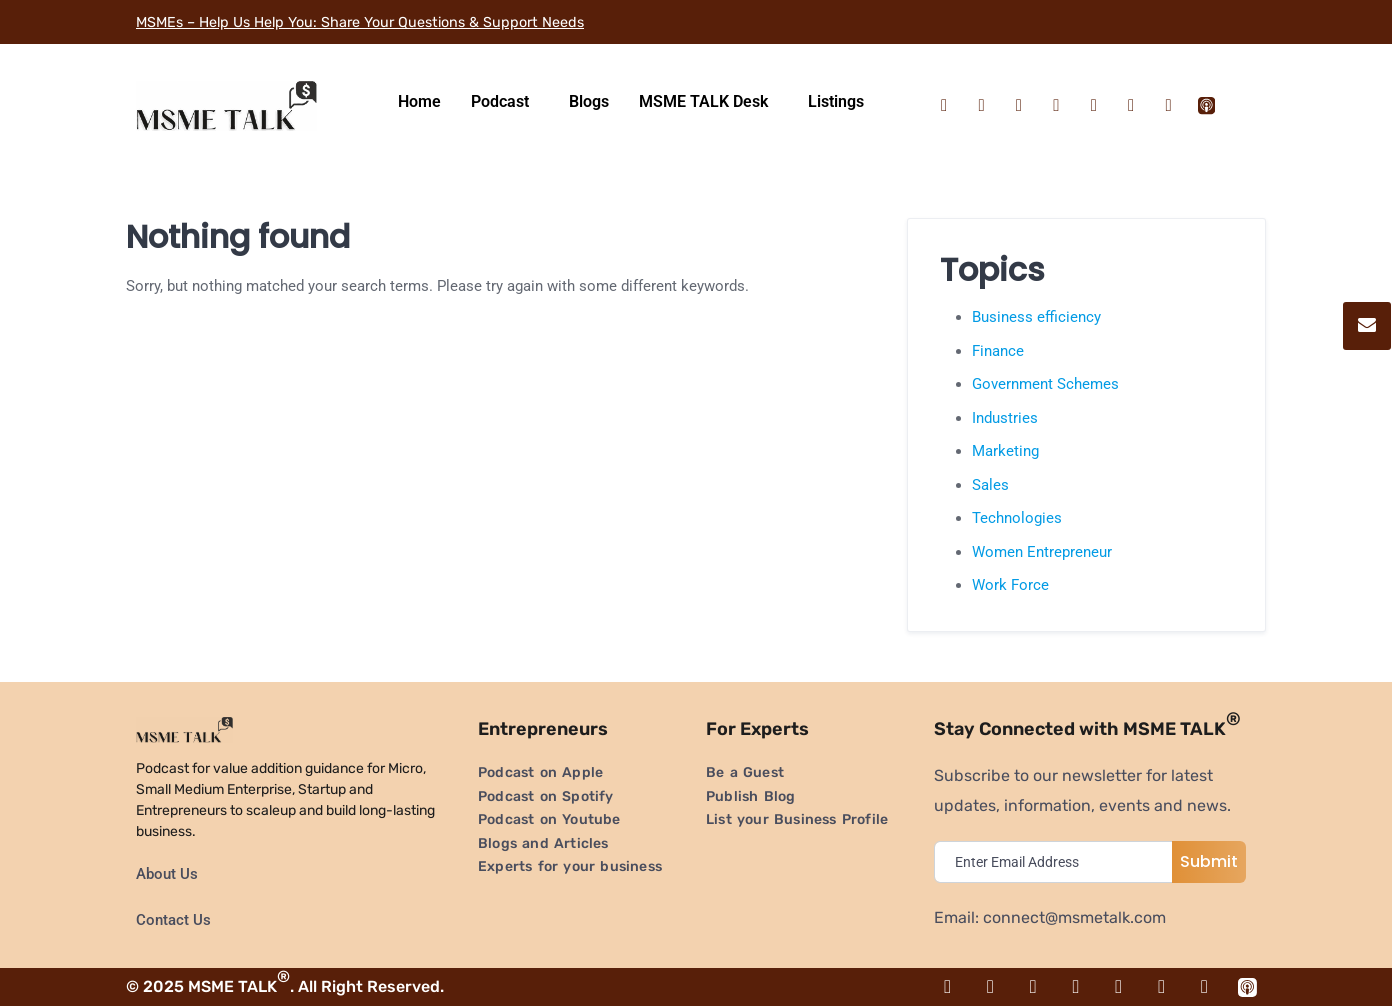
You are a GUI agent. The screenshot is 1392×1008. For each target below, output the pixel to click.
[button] (505, 102)
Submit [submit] (1209, 861)
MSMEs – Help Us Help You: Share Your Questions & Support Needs (385, 21)
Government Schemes (1045, 384)
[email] (1058, 862)
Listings (836, 101)
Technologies (1017, 518)
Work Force (1010, 585)
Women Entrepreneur (1042, 552)
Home (419, 101)
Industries (1005, 418)
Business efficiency (1036, 317)
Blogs (589, 101)
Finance (998, 351)
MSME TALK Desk (703, 101)
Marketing (1005, 451)
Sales (990, 485)
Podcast (500, 101)
